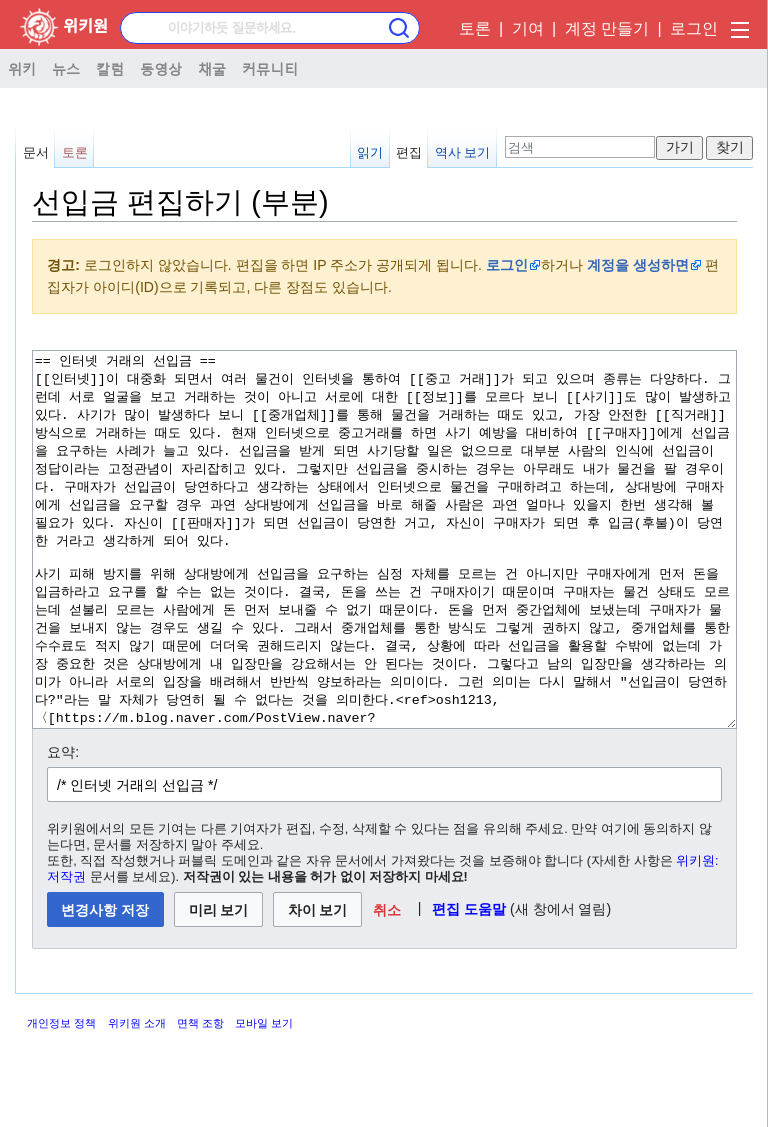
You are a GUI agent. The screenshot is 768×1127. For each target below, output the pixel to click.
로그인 (694, 28)
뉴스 (66, 68)
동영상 (161, 68)
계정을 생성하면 (638, 265)
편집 (409, 152)
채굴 (212, 68)
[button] (387, 984)
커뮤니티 (270, 68)
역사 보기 (463, 152)
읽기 (370, 152)
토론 (475, 28)
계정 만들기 (607, 28)
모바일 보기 (264, 1098)
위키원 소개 (137, 1098)
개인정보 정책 (61, 1098)
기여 (528, 28)
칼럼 (110, 68)
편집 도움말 (469, 984)
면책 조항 (200, 1098)
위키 (22, 68)
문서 (36, 152)
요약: (63, 827)
